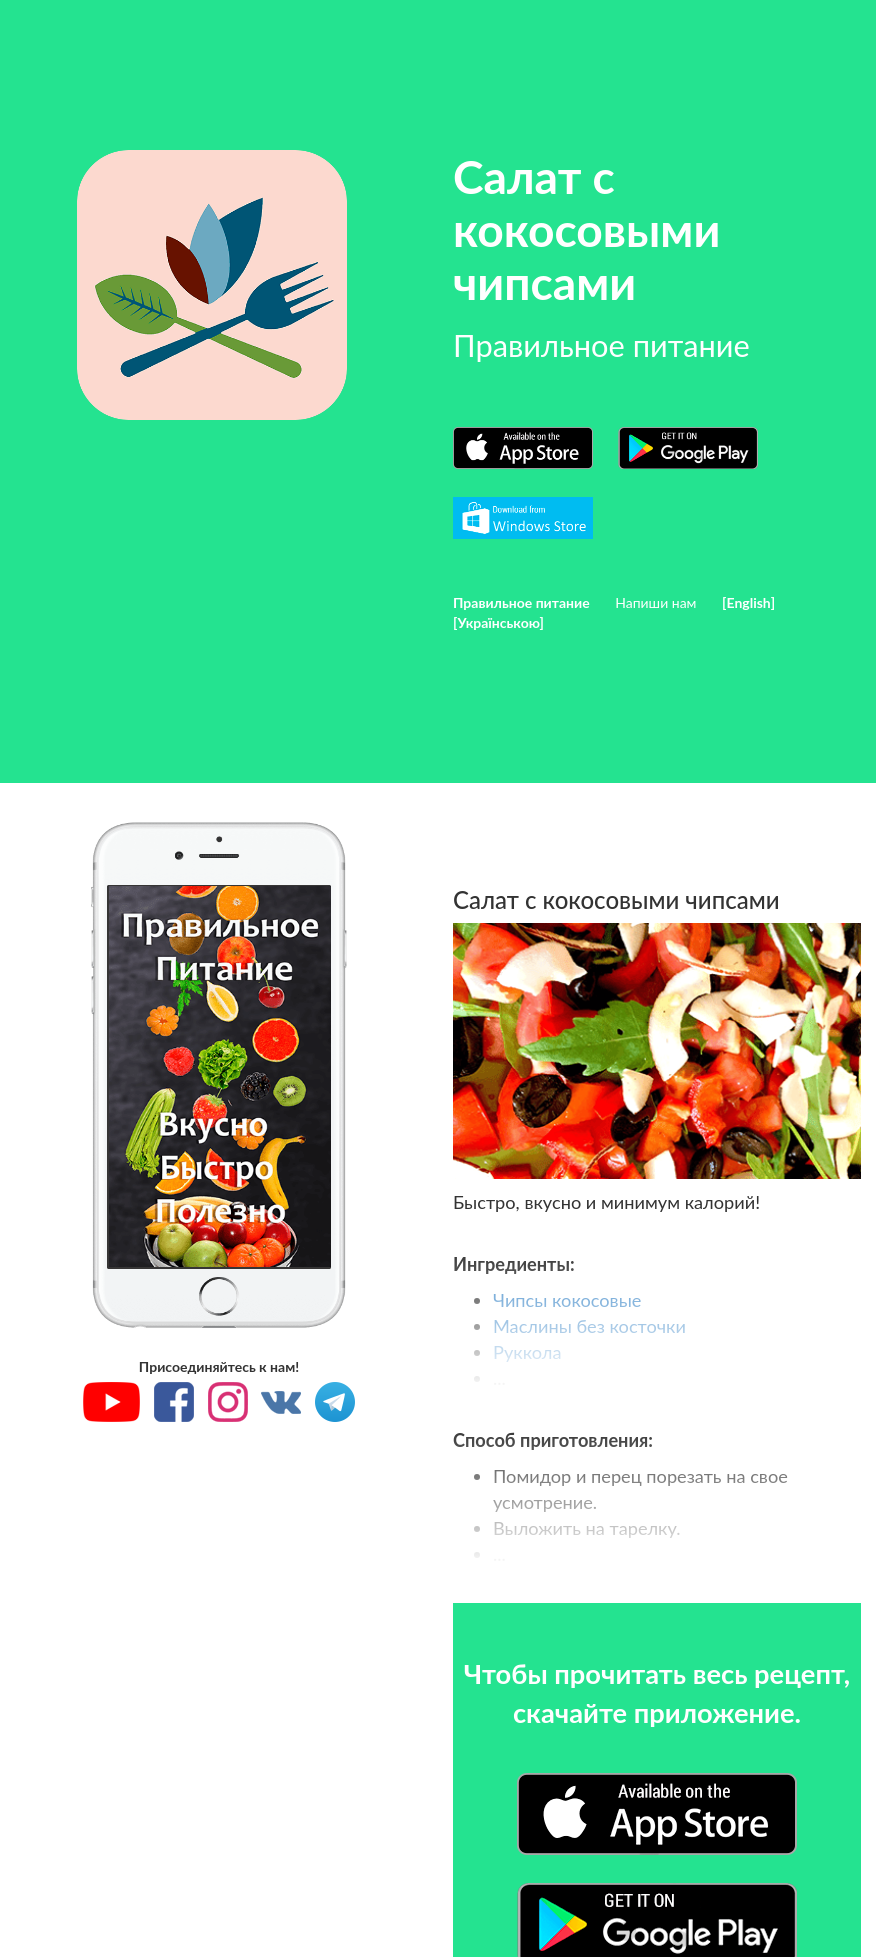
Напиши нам (655, 602)
